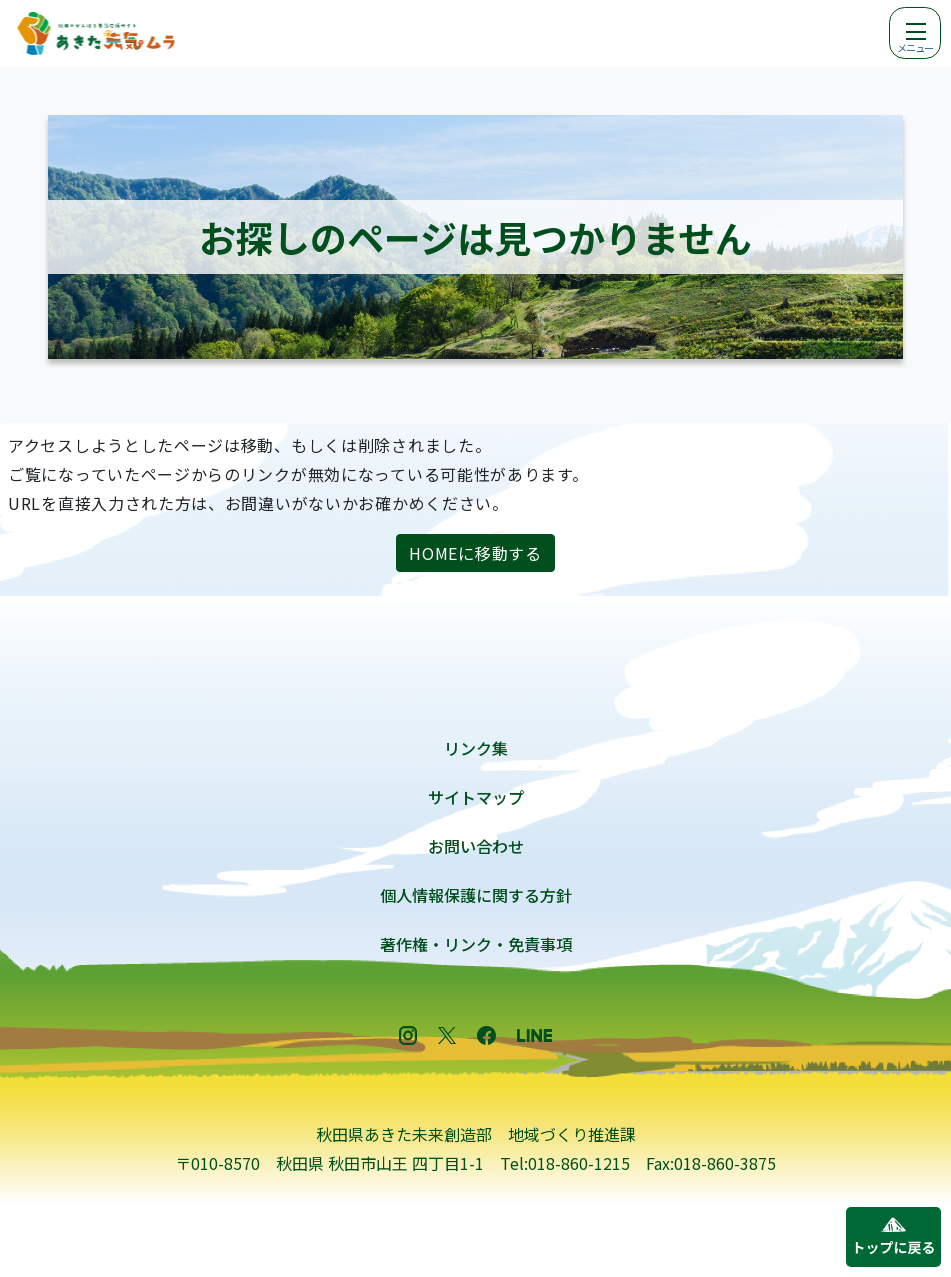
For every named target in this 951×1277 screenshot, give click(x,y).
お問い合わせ (476, 846)
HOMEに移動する (475, 553)
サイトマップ (476, 797)
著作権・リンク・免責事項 (476, 944)
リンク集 (476, 748)
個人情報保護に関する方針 (476, 895)
